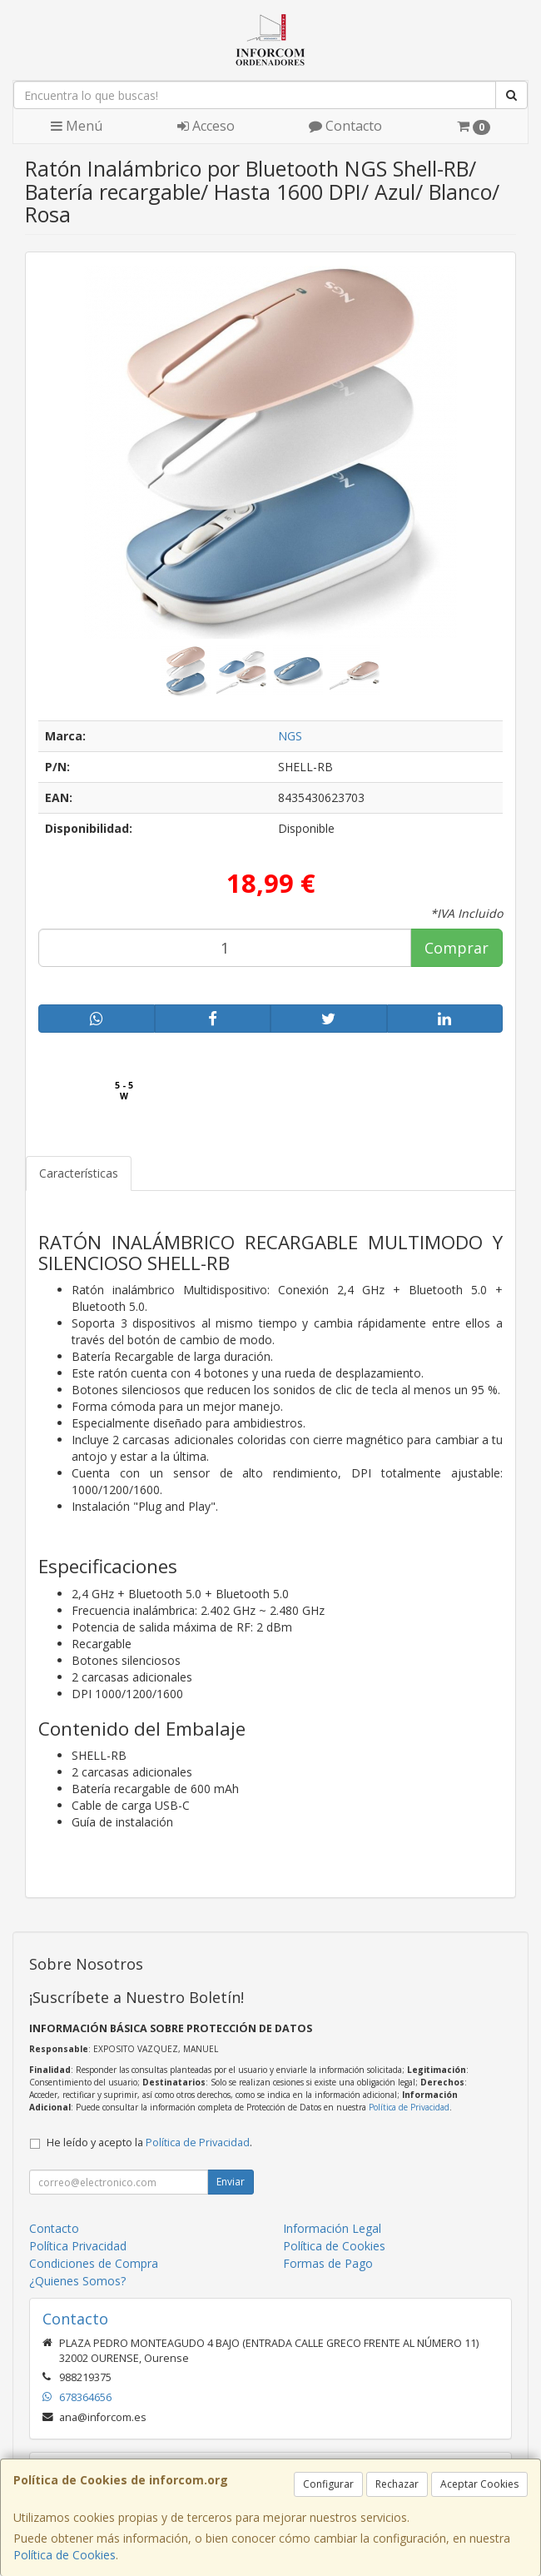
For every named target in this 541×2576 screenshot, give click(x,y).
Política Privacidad (78, 2246)
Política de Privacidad (409, 2107)
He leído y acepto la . (149, 2142)
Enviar (230, 2182)
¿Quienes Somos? (77, 2281)
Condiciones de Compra (93, 2263)
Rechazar (397, 2484)
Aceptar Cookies (479, 2484)
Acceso (206, 126)
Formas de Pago (328, 2263)
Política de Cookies (64, 2555)
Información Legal (332, 2228)
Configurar (328, 2484)
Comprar (456, 948)
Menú (76, 126)
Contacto (345, 126)
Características (78, 1173)
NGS (290, 736)
